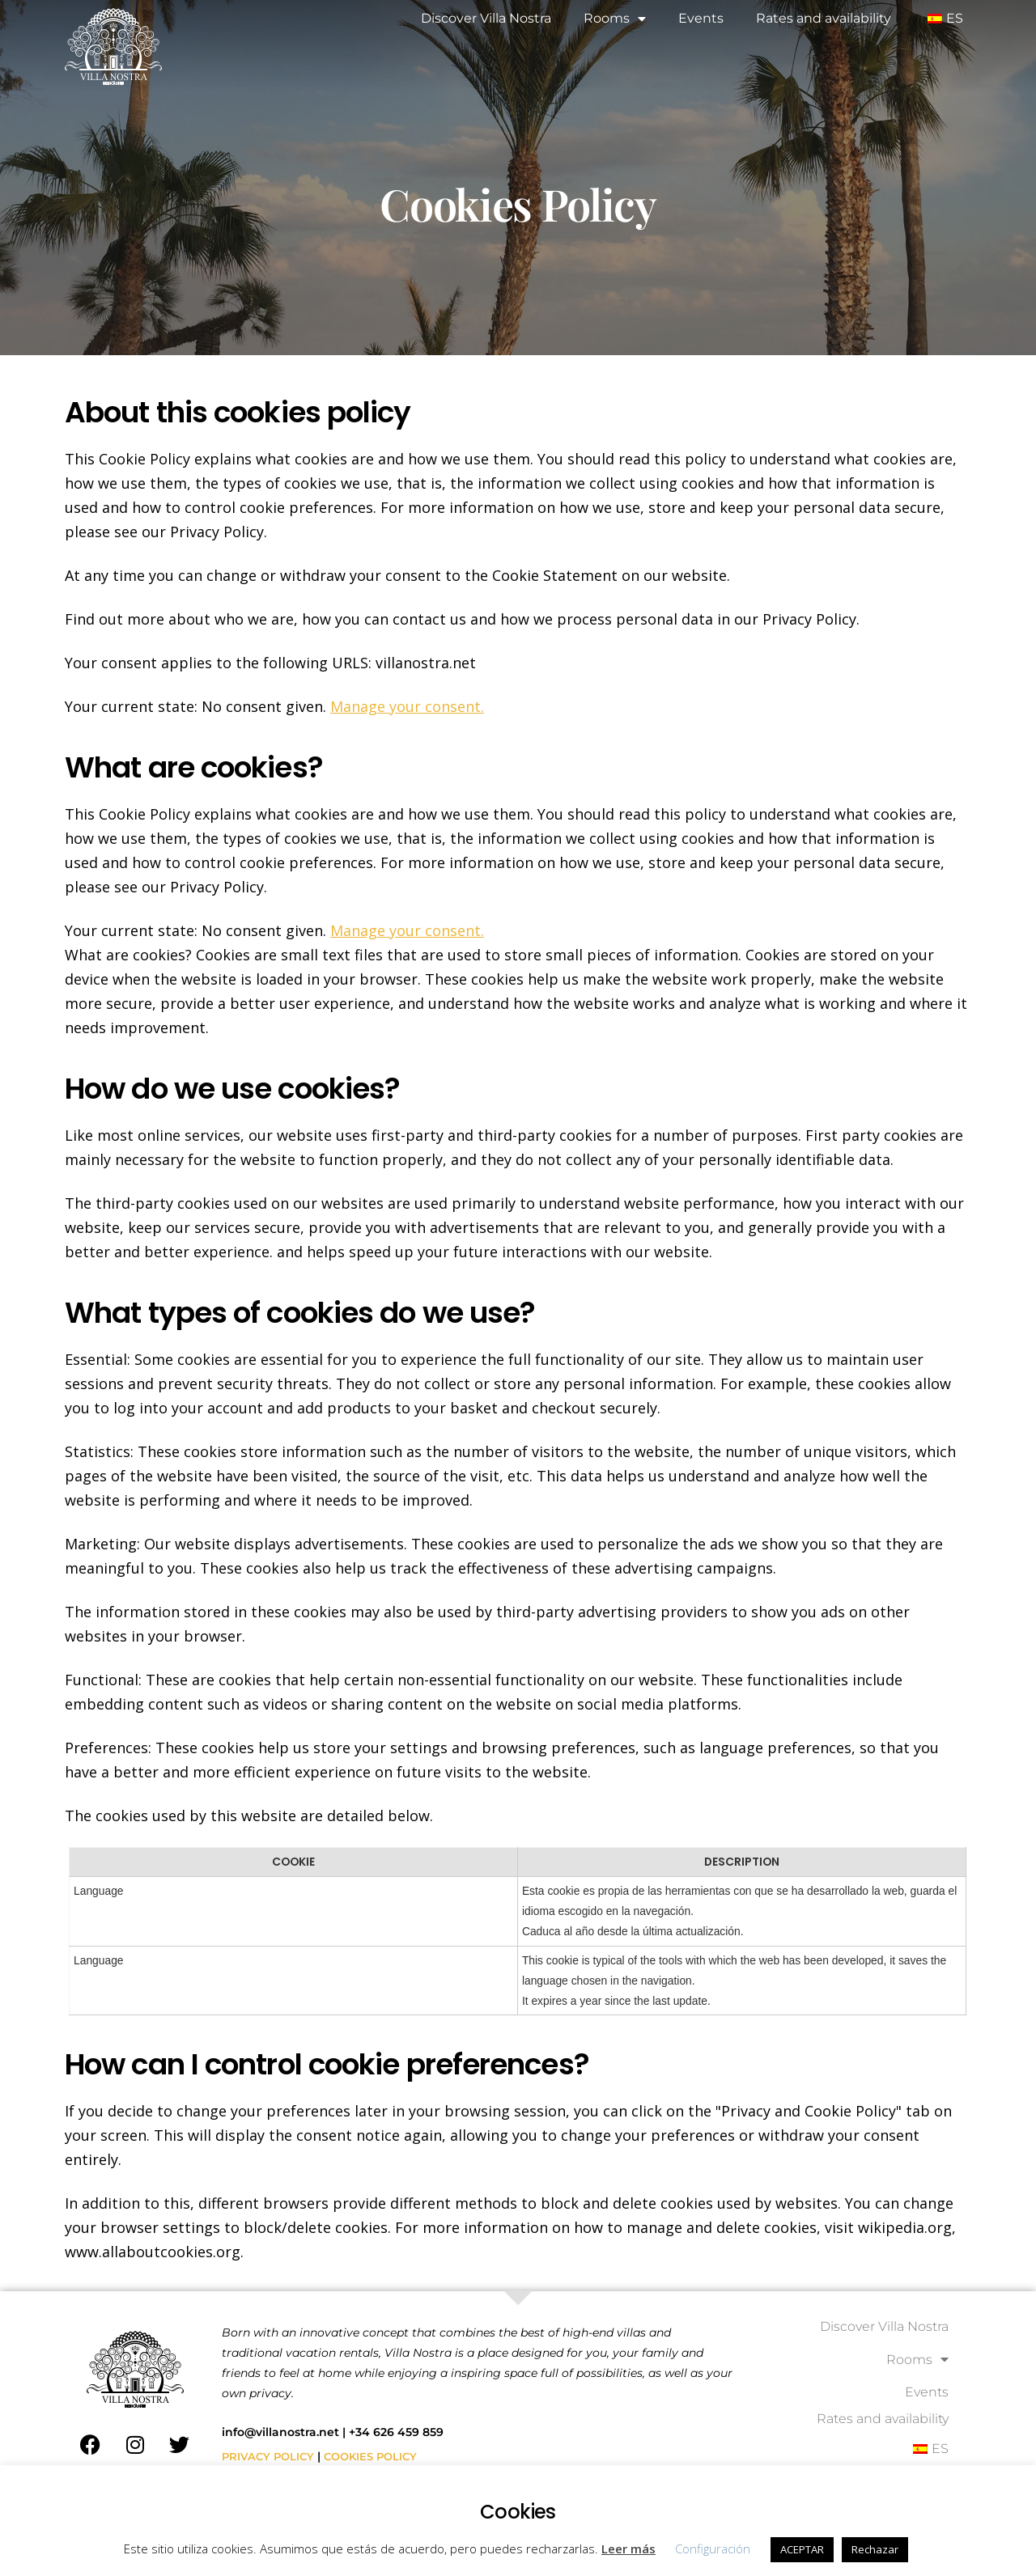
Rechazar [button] (874, 2549)
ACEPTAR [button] (802, 2549)
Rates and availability (823, 18)
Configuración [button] (712, 2548)
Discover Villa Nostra (486, 18)
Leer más (628, 2548)
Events (701, 18)
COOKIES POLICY (377, 2462)
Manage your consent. (407, 706)
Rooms (615, 18)
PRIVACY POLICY (270, 2462)
